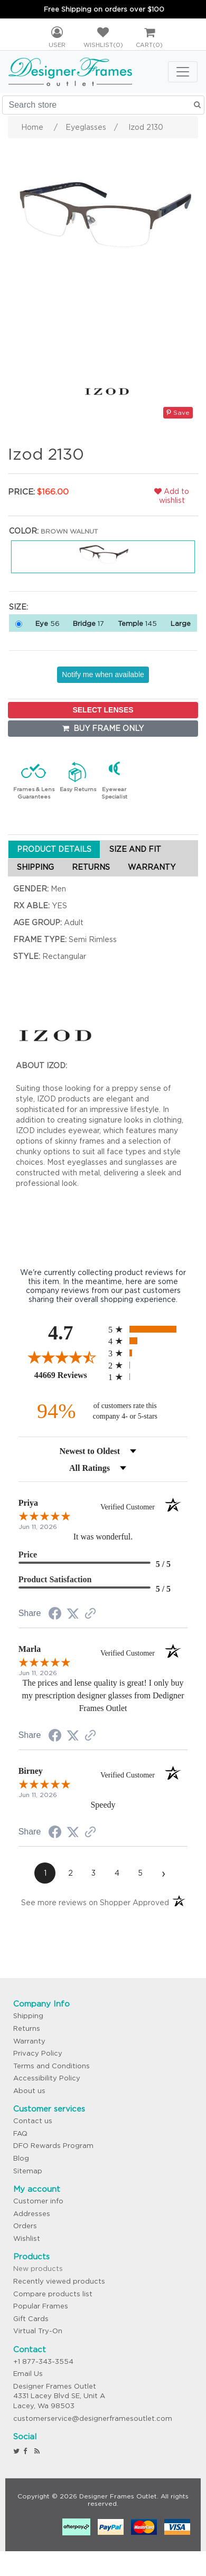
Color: (24, 531)
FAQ (20, 2133)
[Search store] (103, 105)
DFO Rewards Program (53, 2146)
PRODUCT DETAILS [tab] (54, 849)
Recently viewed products (59, 2281)
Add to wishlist (171, 496)
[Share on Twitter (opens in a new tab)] (73, 1614)
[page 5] (140, 1873)
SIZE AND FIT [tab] (135, 849)
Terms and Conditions (51, 2066)
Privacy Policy (37, 2053)
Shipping (28, 2016)
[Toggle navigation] (183, 71)
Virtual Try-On (37, 2331)
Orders (25, 2226)
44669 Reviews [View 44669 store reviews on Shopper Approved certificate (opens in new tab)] (68, 1375)
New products (38, 2269)
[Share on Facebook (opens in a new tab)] (55, 1615)
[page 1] (44, 1873)
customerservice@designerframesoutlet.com (92, 2418)
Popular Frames (40, 2306)
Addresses (31, 2214)
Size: (18, 607)
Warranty (29, 2041)
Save (178, 412)
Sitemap (27, 2171)
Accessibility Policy (46, 2078)
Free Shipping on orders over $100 (104, 9)
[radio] (148, 1329)
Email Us (28, 2374)
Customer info (38, 2201)
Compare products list (52, 2294)
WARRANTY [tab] (151, 867)
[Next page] (163, 1873)
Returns (26, 2028)
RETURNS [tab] (91, 867)
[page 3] (93, 1873)
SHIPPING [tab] (35, 867)
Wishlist (26, 2238)
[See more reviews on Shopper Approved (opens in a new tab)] (90, 1614)
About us (29, 2091)
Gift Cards (31, 2319)
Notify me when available (103, 674)
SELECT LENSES (102, 710)
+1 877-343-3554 (43, 2361)
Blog (21, 2158)
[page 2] (70, 1873)
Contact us (32, 2121)
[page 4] (116, 1873)
